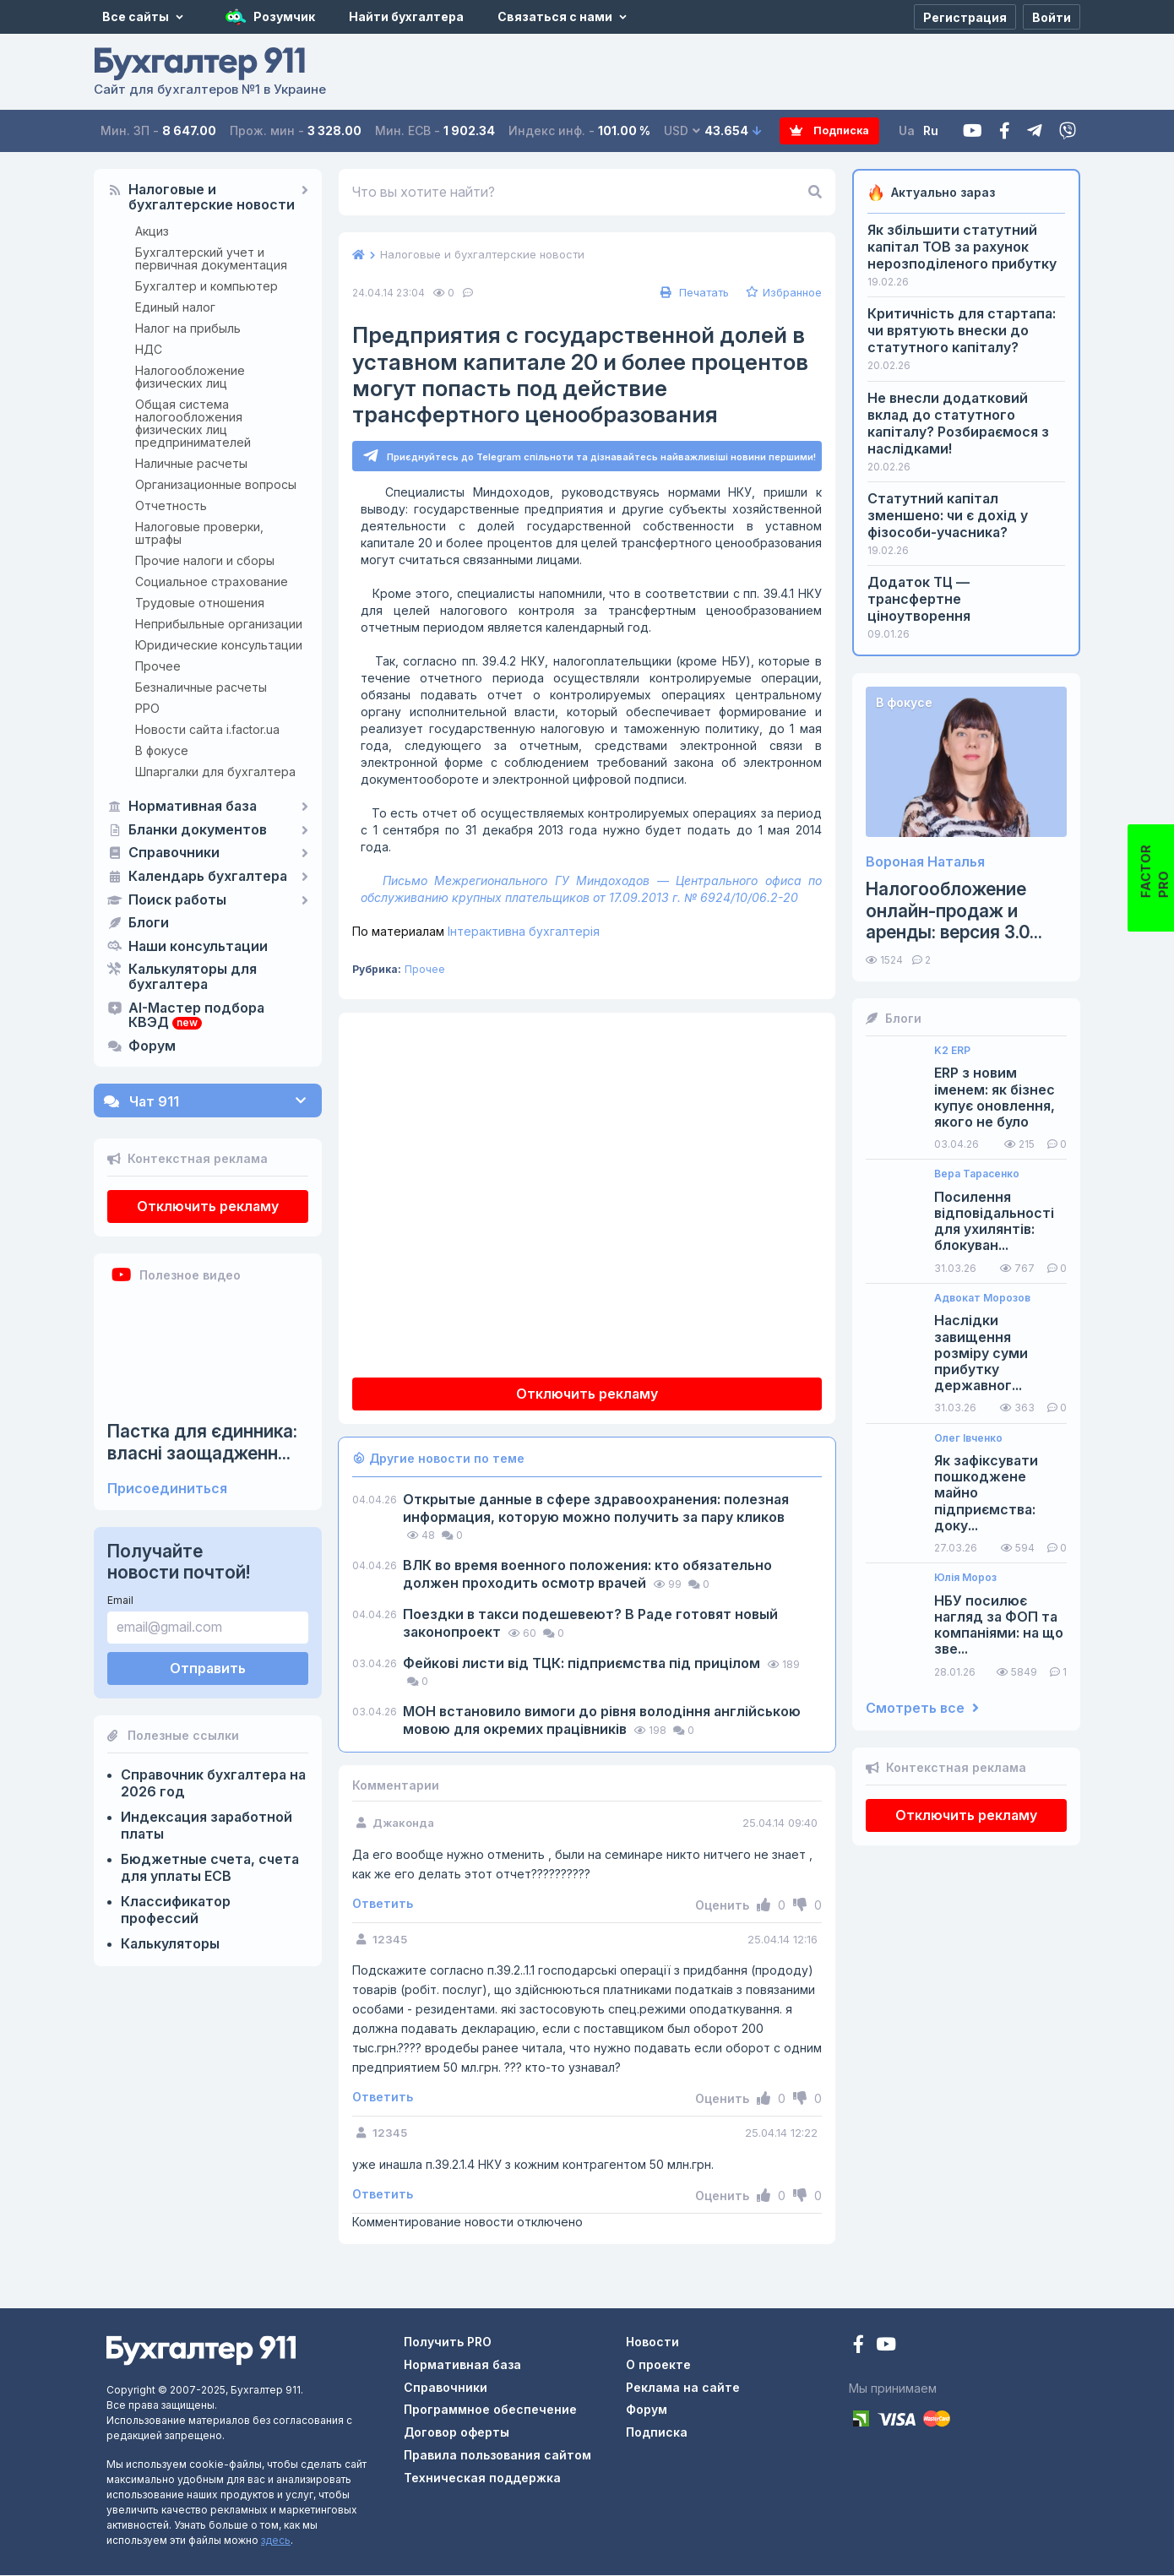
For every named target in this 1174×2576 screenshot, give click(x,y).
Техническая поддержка (482, 2478)
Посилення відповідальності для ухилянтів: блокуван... (994, 1221)
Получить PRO (448, 2342)
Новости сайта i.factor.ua (207, 729)
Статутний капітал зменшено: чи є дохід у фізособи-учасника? (947, 515)
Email (120, 1600)
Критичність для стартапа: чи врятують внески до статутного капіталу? (961, 330)
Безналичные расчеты (201, 687)
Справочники (174, 853)
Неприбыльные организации (218, 624)
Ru (933, 130)
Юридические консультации (218, 645)
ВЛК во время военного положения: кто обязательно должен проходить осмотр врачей (587, 1574)
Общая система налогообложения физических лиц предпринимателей (193, 423)
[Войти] (1051, 17)
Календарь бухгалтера (207, 876)
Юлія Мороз (965, 1578)
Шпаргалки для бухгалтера (215, 771)
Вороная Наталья (925, 862)
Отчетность (171, 505)
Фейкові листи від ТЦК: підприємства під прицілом (583, 1663)
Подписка (816, 131)
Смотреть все (922, 1708)
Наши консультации (198, 946)
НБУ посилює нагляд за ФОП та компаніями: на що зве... (998, 1625)
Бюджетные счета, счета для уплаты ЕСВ (210, 1867)
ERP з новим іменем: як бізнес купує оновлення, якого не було (994, 1097)
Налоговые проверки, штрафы (199, 532)
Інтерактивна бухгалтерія (476, 932)
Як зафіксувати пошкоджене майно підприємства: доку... (986, 1493)
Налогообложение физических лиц (190, 376)
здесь (276, 2541)
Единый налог (175, 307)
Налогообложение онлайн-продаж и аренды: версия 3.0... (954, 910)
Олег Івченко (968, 1438)
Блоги (148, 923)
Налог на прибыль (188, 328)
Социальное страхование (211, 581)
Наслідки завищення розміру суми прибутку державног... (981, 1353)
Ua (909, 130)
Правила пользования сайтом (497, 2455)
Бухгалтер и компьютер (206, 286)
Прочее (158, 666)
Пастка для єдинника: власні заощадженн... (202, 1442)
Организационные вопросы (215, 484)
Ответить (382, 1904)
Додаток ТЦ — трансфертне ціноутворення (918, 598)
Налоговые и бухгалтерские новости (211, 197)
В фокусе (161, 750)
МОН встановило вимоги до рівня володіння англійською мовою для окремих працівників (602, 1721)
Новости (652, 2342)
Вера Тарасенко (976, 1174)
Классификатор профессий (176, 1910)
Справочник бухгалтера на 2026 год (213, 1783)
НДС (148, 349)
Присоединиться (167, 1489)
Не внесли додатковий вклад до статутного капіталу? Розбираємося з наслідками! (958, 423)
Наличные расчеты (191, 463)
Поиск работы (177, 900)
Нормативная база (192, 806)
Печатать (692, 292)
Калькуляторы (170, 1943)
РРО (147, 708)
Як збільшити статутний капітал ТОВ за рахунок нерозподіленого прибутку (962, 246)
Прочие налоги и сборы (204, 560)
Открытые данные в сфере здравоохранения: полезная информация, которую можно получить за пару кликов (596, 1509)
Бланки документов (197, 830)
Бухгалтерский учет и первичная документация (211, 258)
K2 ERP (952, 1051)
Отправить (208, 1668)
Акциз (152, 231)
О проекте (658, 2365)
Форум (152, 1046)
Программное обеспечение (490, 2410)
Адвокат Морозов (982, 1298)
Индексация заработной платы (206, 1825)
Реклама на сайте (683, 2388)
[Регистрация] (965, 17)
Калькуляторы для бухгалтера (192, 977)
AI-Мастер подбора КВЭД (196, 1016)
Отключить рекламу (208, 1206)
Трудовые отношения (199, 602)
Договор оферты (456, 2433)
